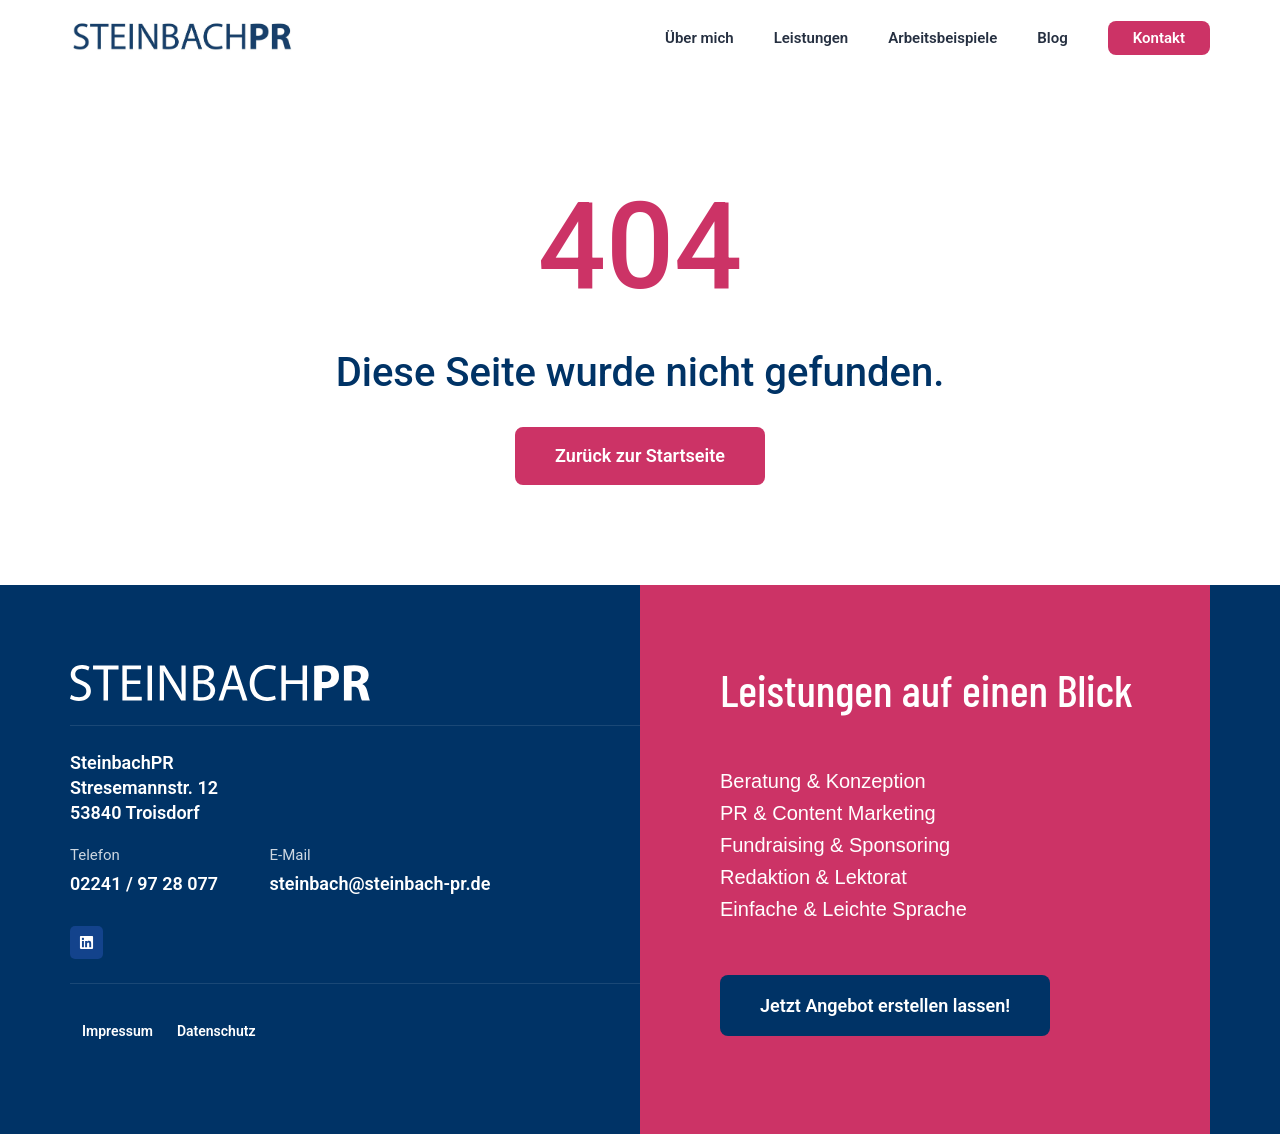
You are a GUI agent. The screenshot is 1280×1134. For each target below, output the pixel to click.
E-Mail (290, 855)
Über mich (699, 38)
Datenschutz (216, 1031)
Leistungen (811, 38)
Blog (1052, 38)
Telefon (95, 855)
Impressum (117, 1031)
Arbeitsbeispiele (942, 38)
